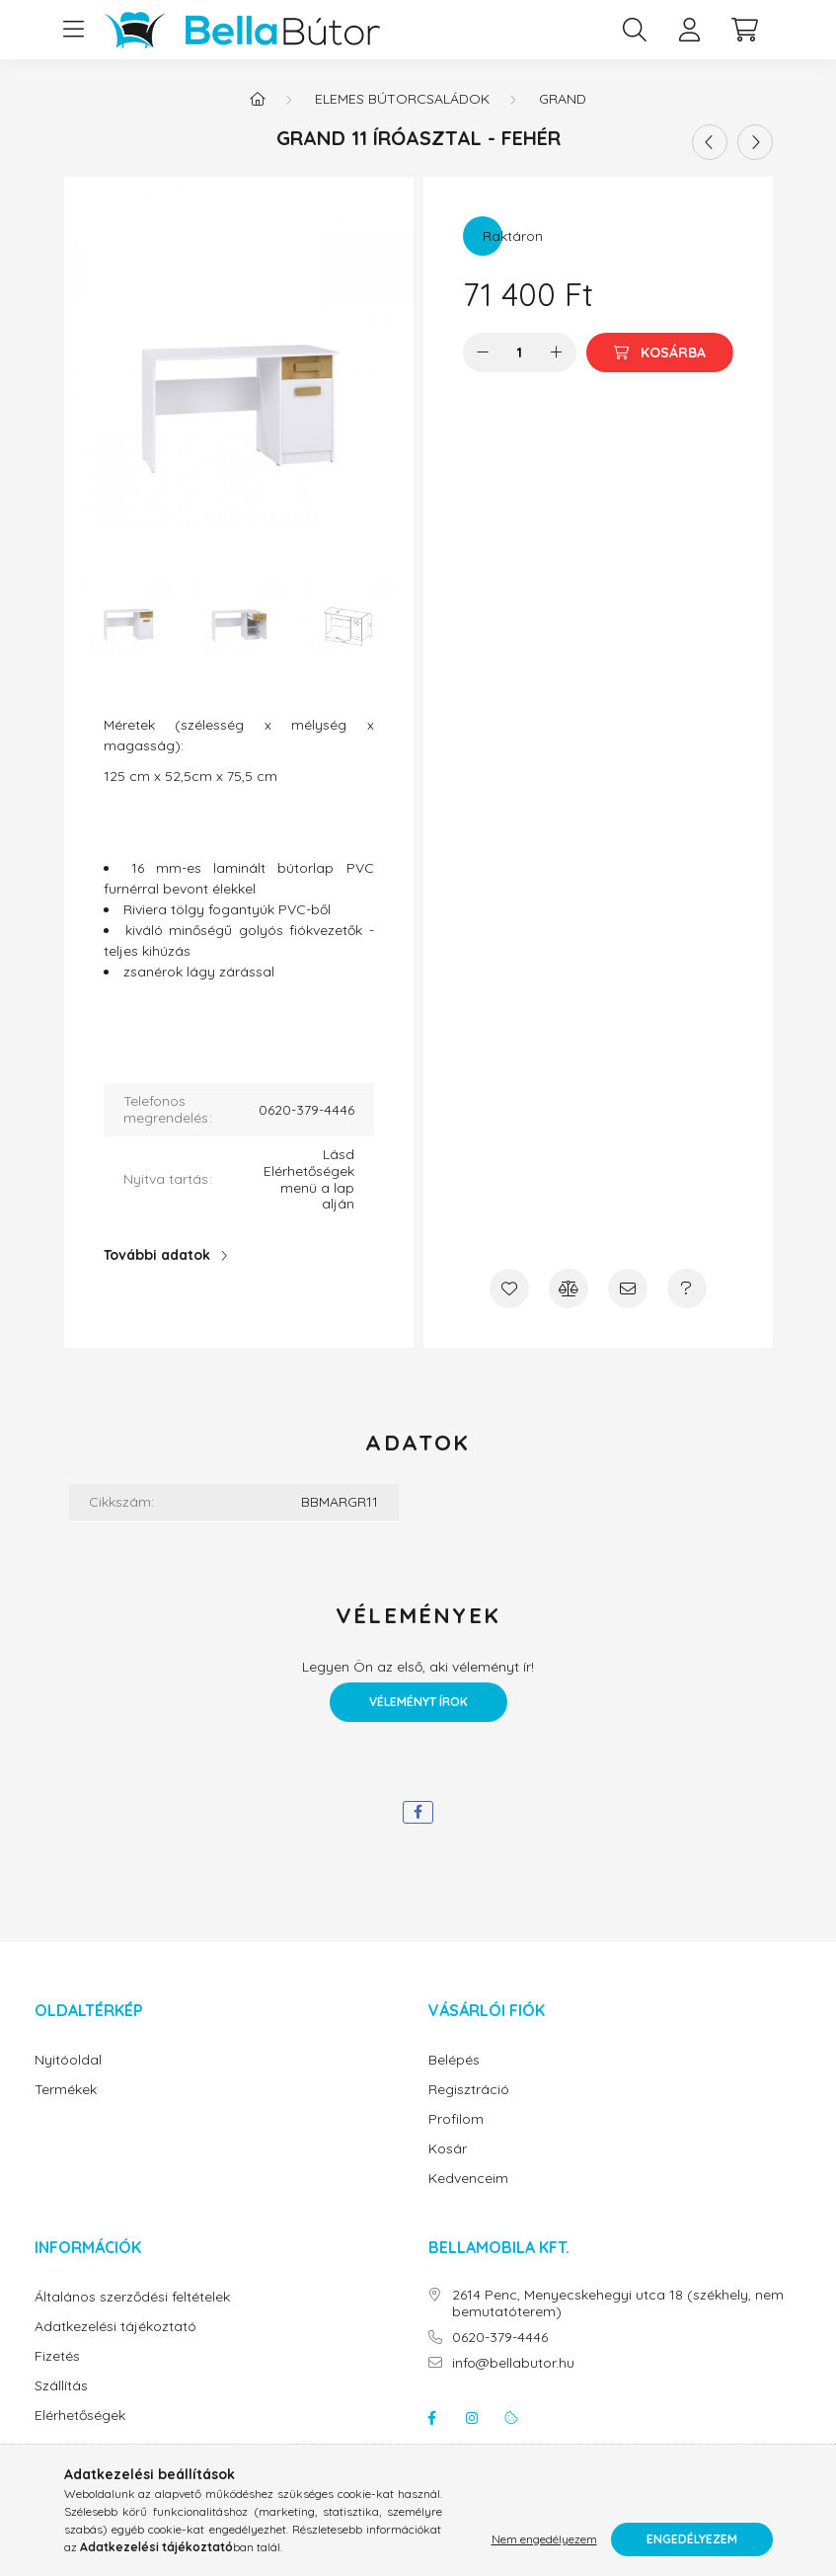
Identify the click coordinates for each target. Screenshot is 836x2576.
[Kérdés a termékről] (687, 1288)
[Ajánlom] (627, 1288)
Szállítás (61, 2386)
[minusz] (482, 352)
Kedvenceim (468, 2178)
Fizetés (57, 2356)
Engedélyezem (691, 2539)
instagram (472, 2418)
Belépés (454, 2060)
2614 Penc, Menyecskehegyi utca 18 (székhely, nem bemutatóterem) (618, 2303)
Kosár (447, 2149)
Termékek (66, 2089)
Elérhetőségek (80, 2415)
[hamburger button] (74, 29)
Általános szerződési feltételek (132, 2297)
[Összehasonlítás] (568, 1288)
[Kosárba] (659, 352)
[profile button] (690, 29)
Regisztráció (468, 2089)
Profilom (456, 2119)
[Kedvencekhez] (509, 1288)
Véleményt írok (418, 1701)
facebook (432, 2418)
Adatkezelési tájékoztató (115, 2326)
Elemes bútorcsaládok (402, 99)
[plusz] (556, 352)
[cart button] (745, 29)
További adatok (157, 1255)
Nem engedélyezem (544, 2539)
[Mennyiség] (519, 352)
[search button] (634, 29)
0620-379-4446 (500, 2337)
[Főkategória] (258, 99)
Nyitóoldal (68, 2060)
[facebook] (418, 1812)
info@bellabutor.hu (513, 2363)
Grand (562, 99)
